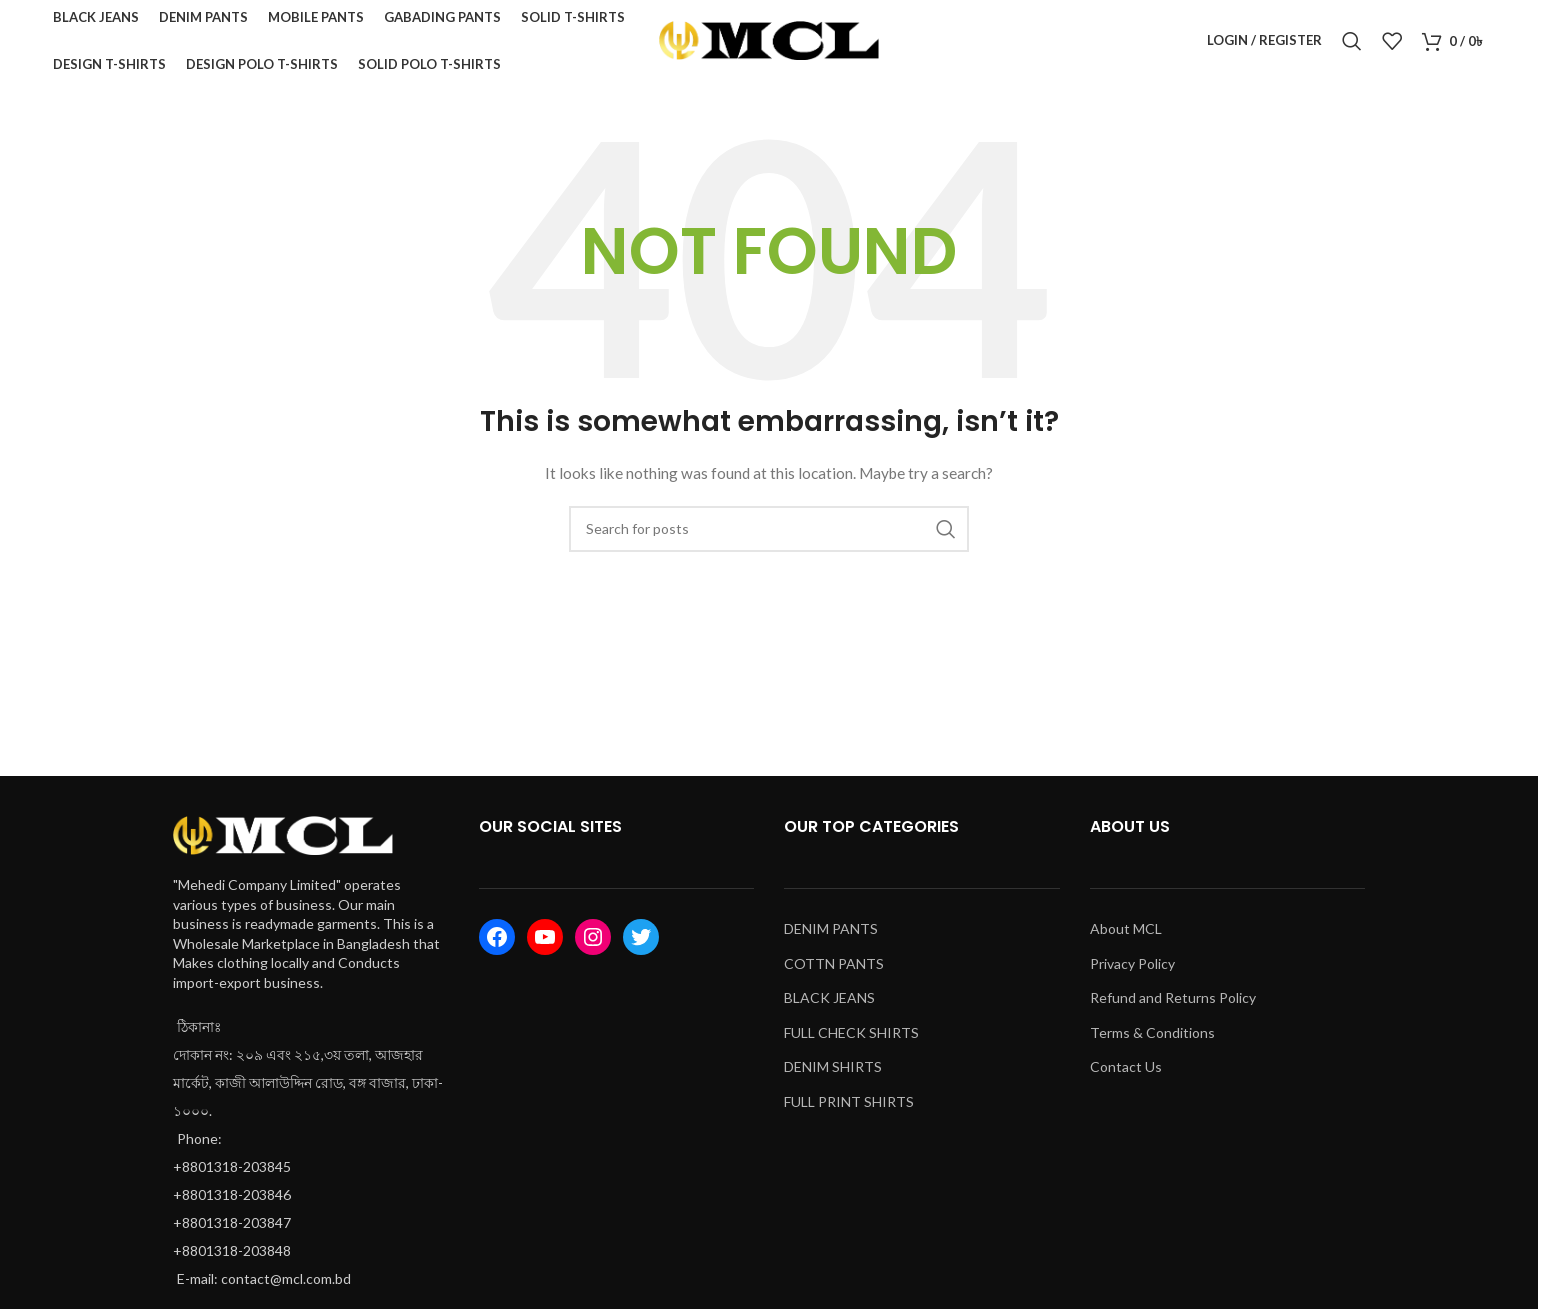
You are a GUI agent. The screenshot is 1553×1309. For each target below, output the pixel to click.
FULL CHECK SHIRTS (851, 1041)
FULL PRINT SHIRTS (849, 1110)
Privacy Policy (1132, 971)
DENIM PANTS (831, 937)
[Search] (1352, 45)
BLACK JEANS (829, 1006)
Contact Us (1126, 1075)
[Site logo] (769, 43)
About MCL (1126, 937)
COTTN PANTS (834, 971)
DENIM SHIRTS (833, 1075)
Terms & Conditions (1152, 1041)
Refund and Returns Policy (1173, 1006)
